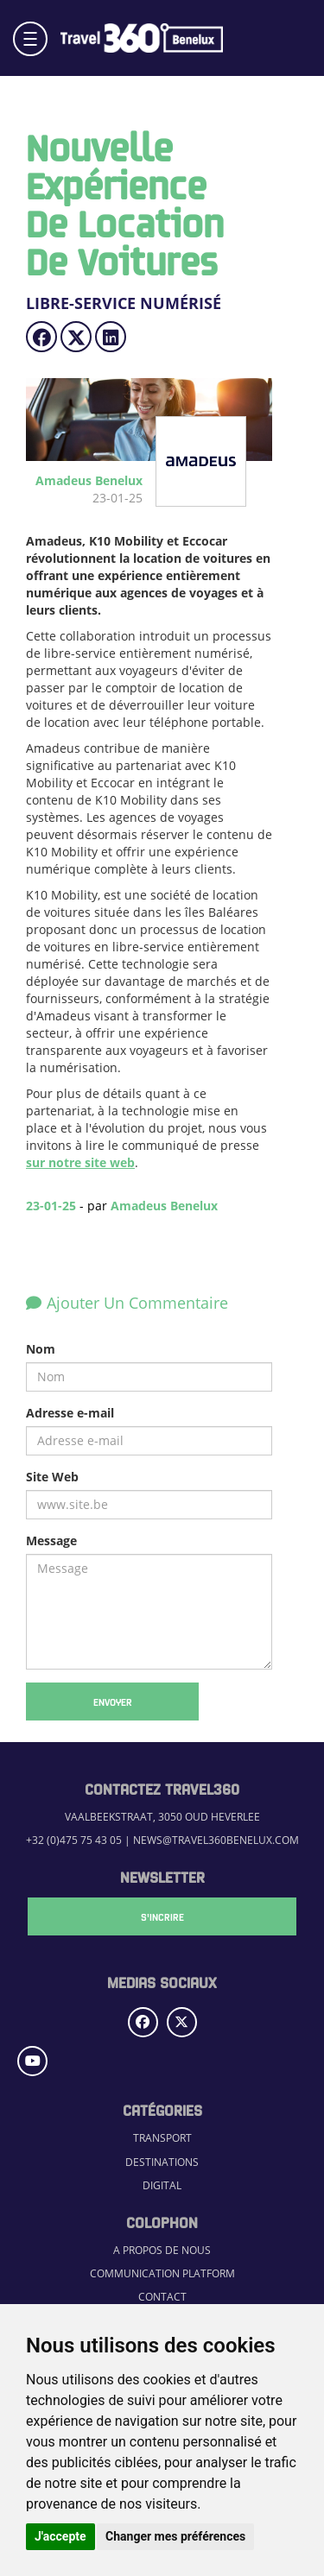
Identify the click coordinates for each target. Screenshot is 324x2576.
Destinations (162, 2162)
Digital (162, 2185)
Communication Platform (162, 2273)
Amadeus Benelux (164, 1205)
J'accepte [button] (60, 2536)
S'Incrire (162, 1916)
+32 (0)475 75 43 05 (74, 1840)
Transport (162, 2138)
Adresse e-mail (70, 1413)
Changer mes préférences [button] (175, 2536)
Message (51, 1540)
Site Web (52, 1476)
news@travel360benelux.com (216, 1840)
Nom (40, 1349)
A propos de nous (162, 2250)
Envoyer (112, 1701)
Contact (162, 2296)
